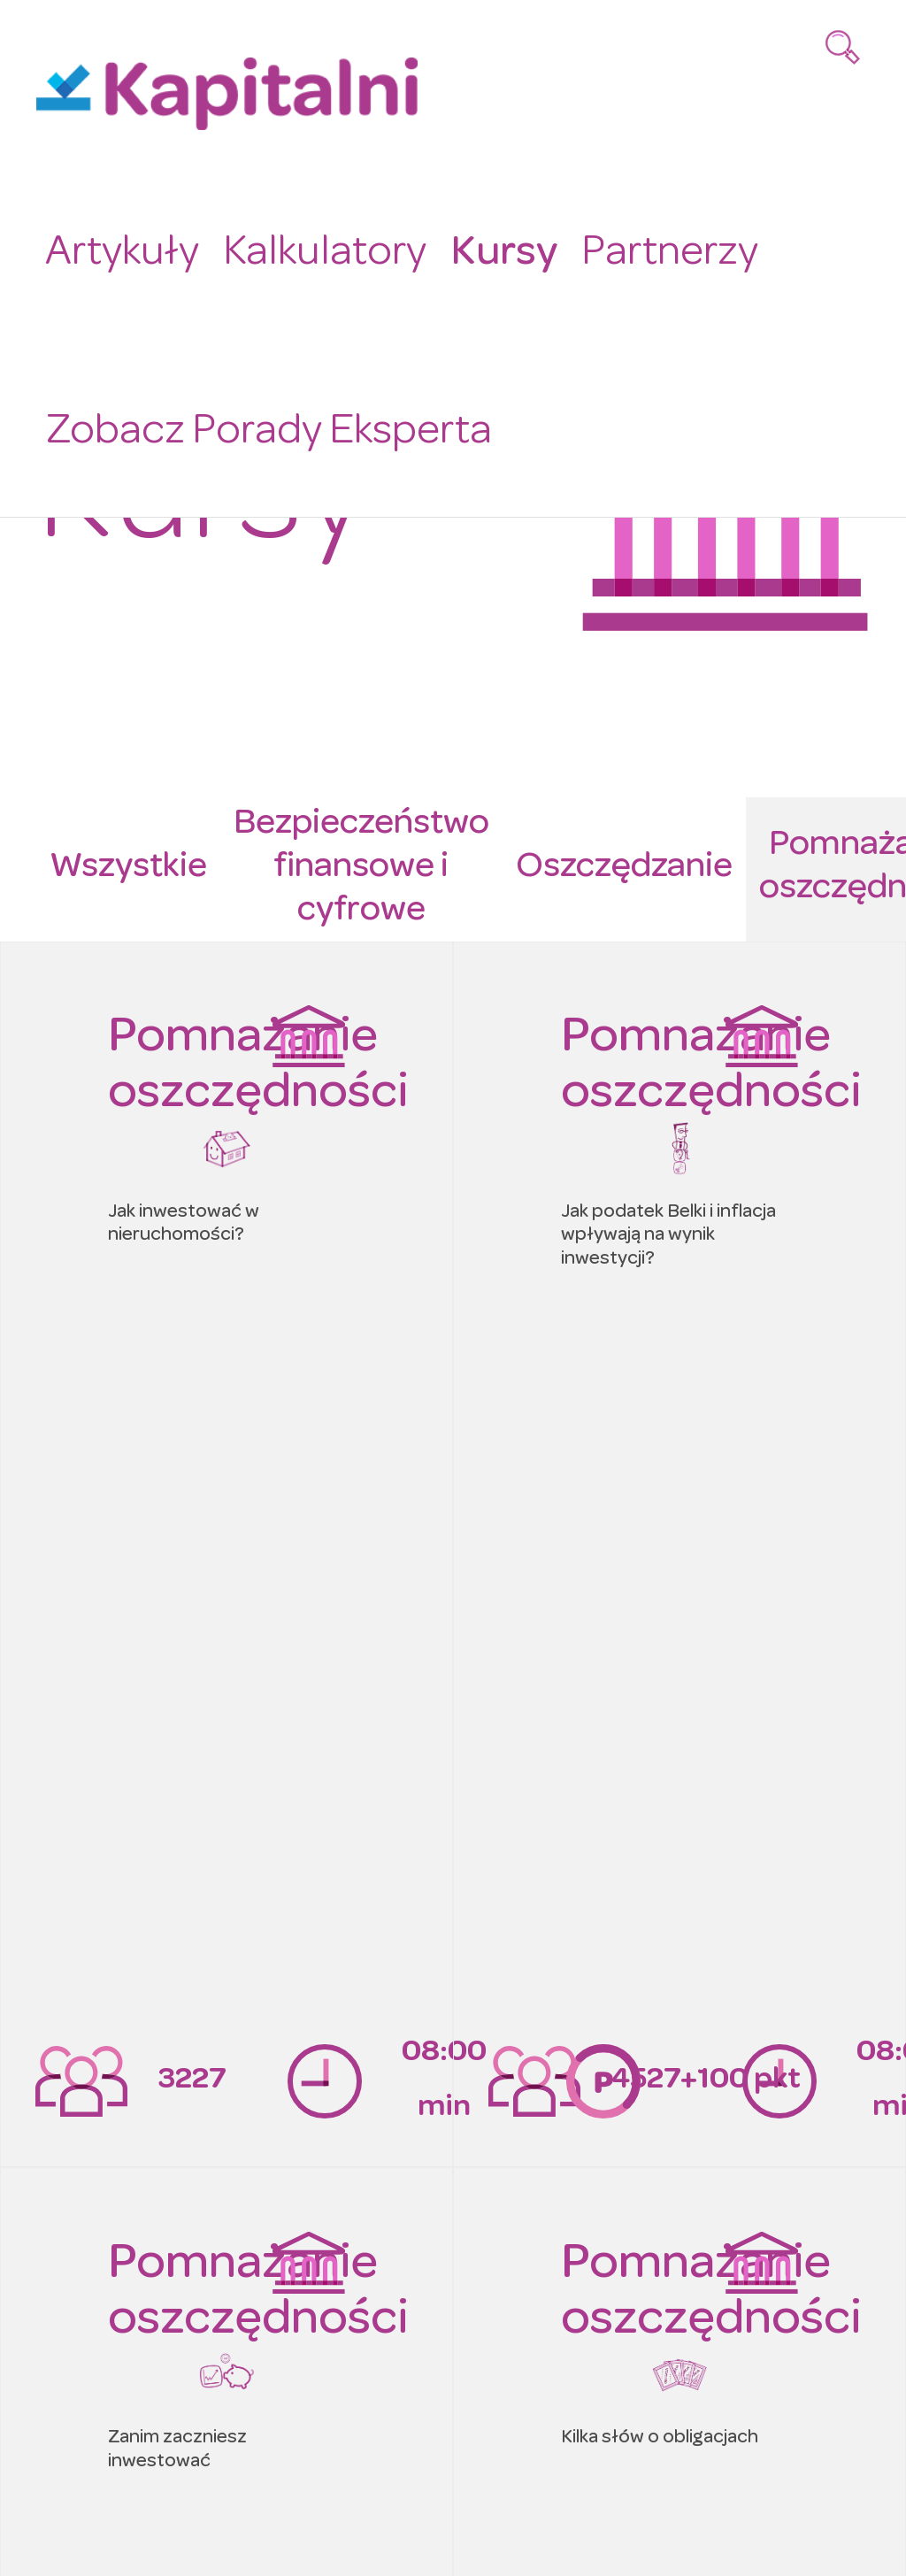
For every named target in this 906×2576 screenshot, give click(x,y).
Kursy (492, 250)
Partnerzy (655, 250)
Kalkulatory (317, 250)
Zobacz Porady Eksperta (262, 425)
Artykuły (119, 250)
